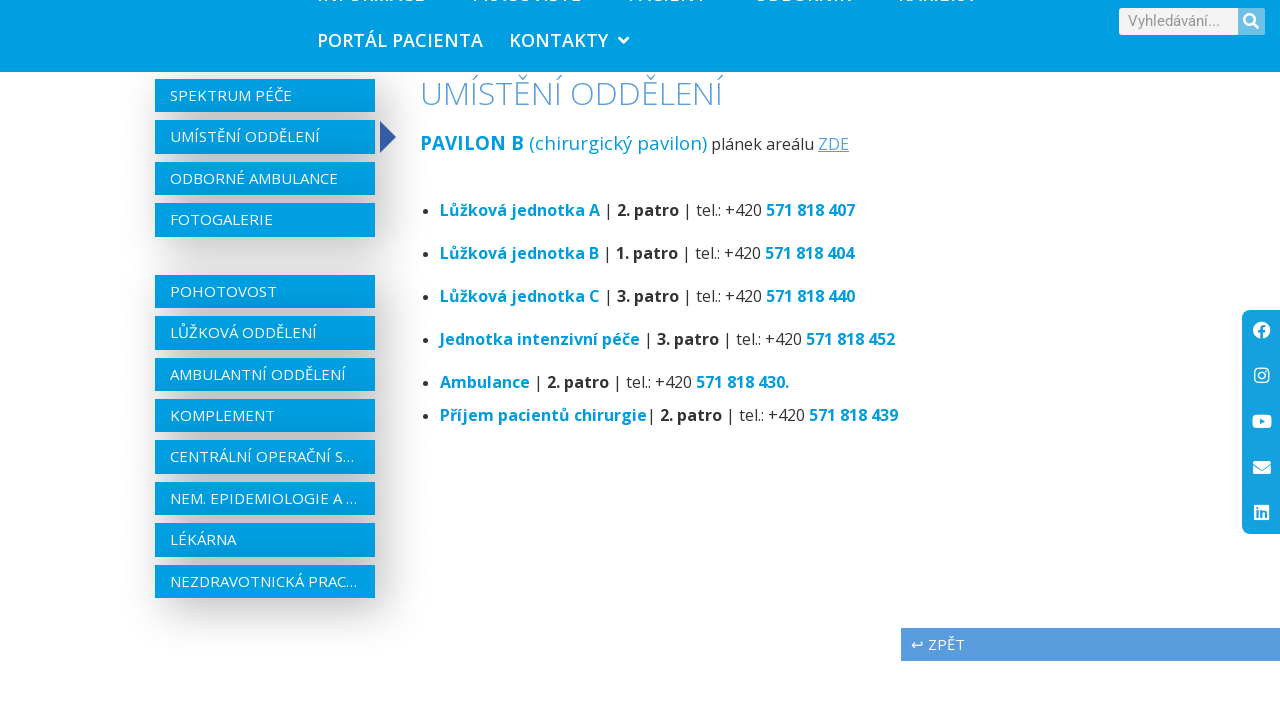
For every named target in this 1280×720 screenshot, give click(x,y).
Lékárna (203, 552)
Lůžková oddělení (243, 345)
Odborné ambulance (254, 191)
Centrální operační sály (265, 469)
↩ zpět (938, 657)
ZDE (833, 157)
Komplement (222, 428)
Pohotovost (223, 303)
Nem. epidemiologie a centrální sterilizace (265, 511)
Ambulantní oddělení (258, 386)
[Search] (1251, 27)
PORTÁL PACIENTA (400, 46)
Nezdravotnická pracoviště (265, 593)
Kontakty (569, 46)
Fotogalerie (221, 232)
